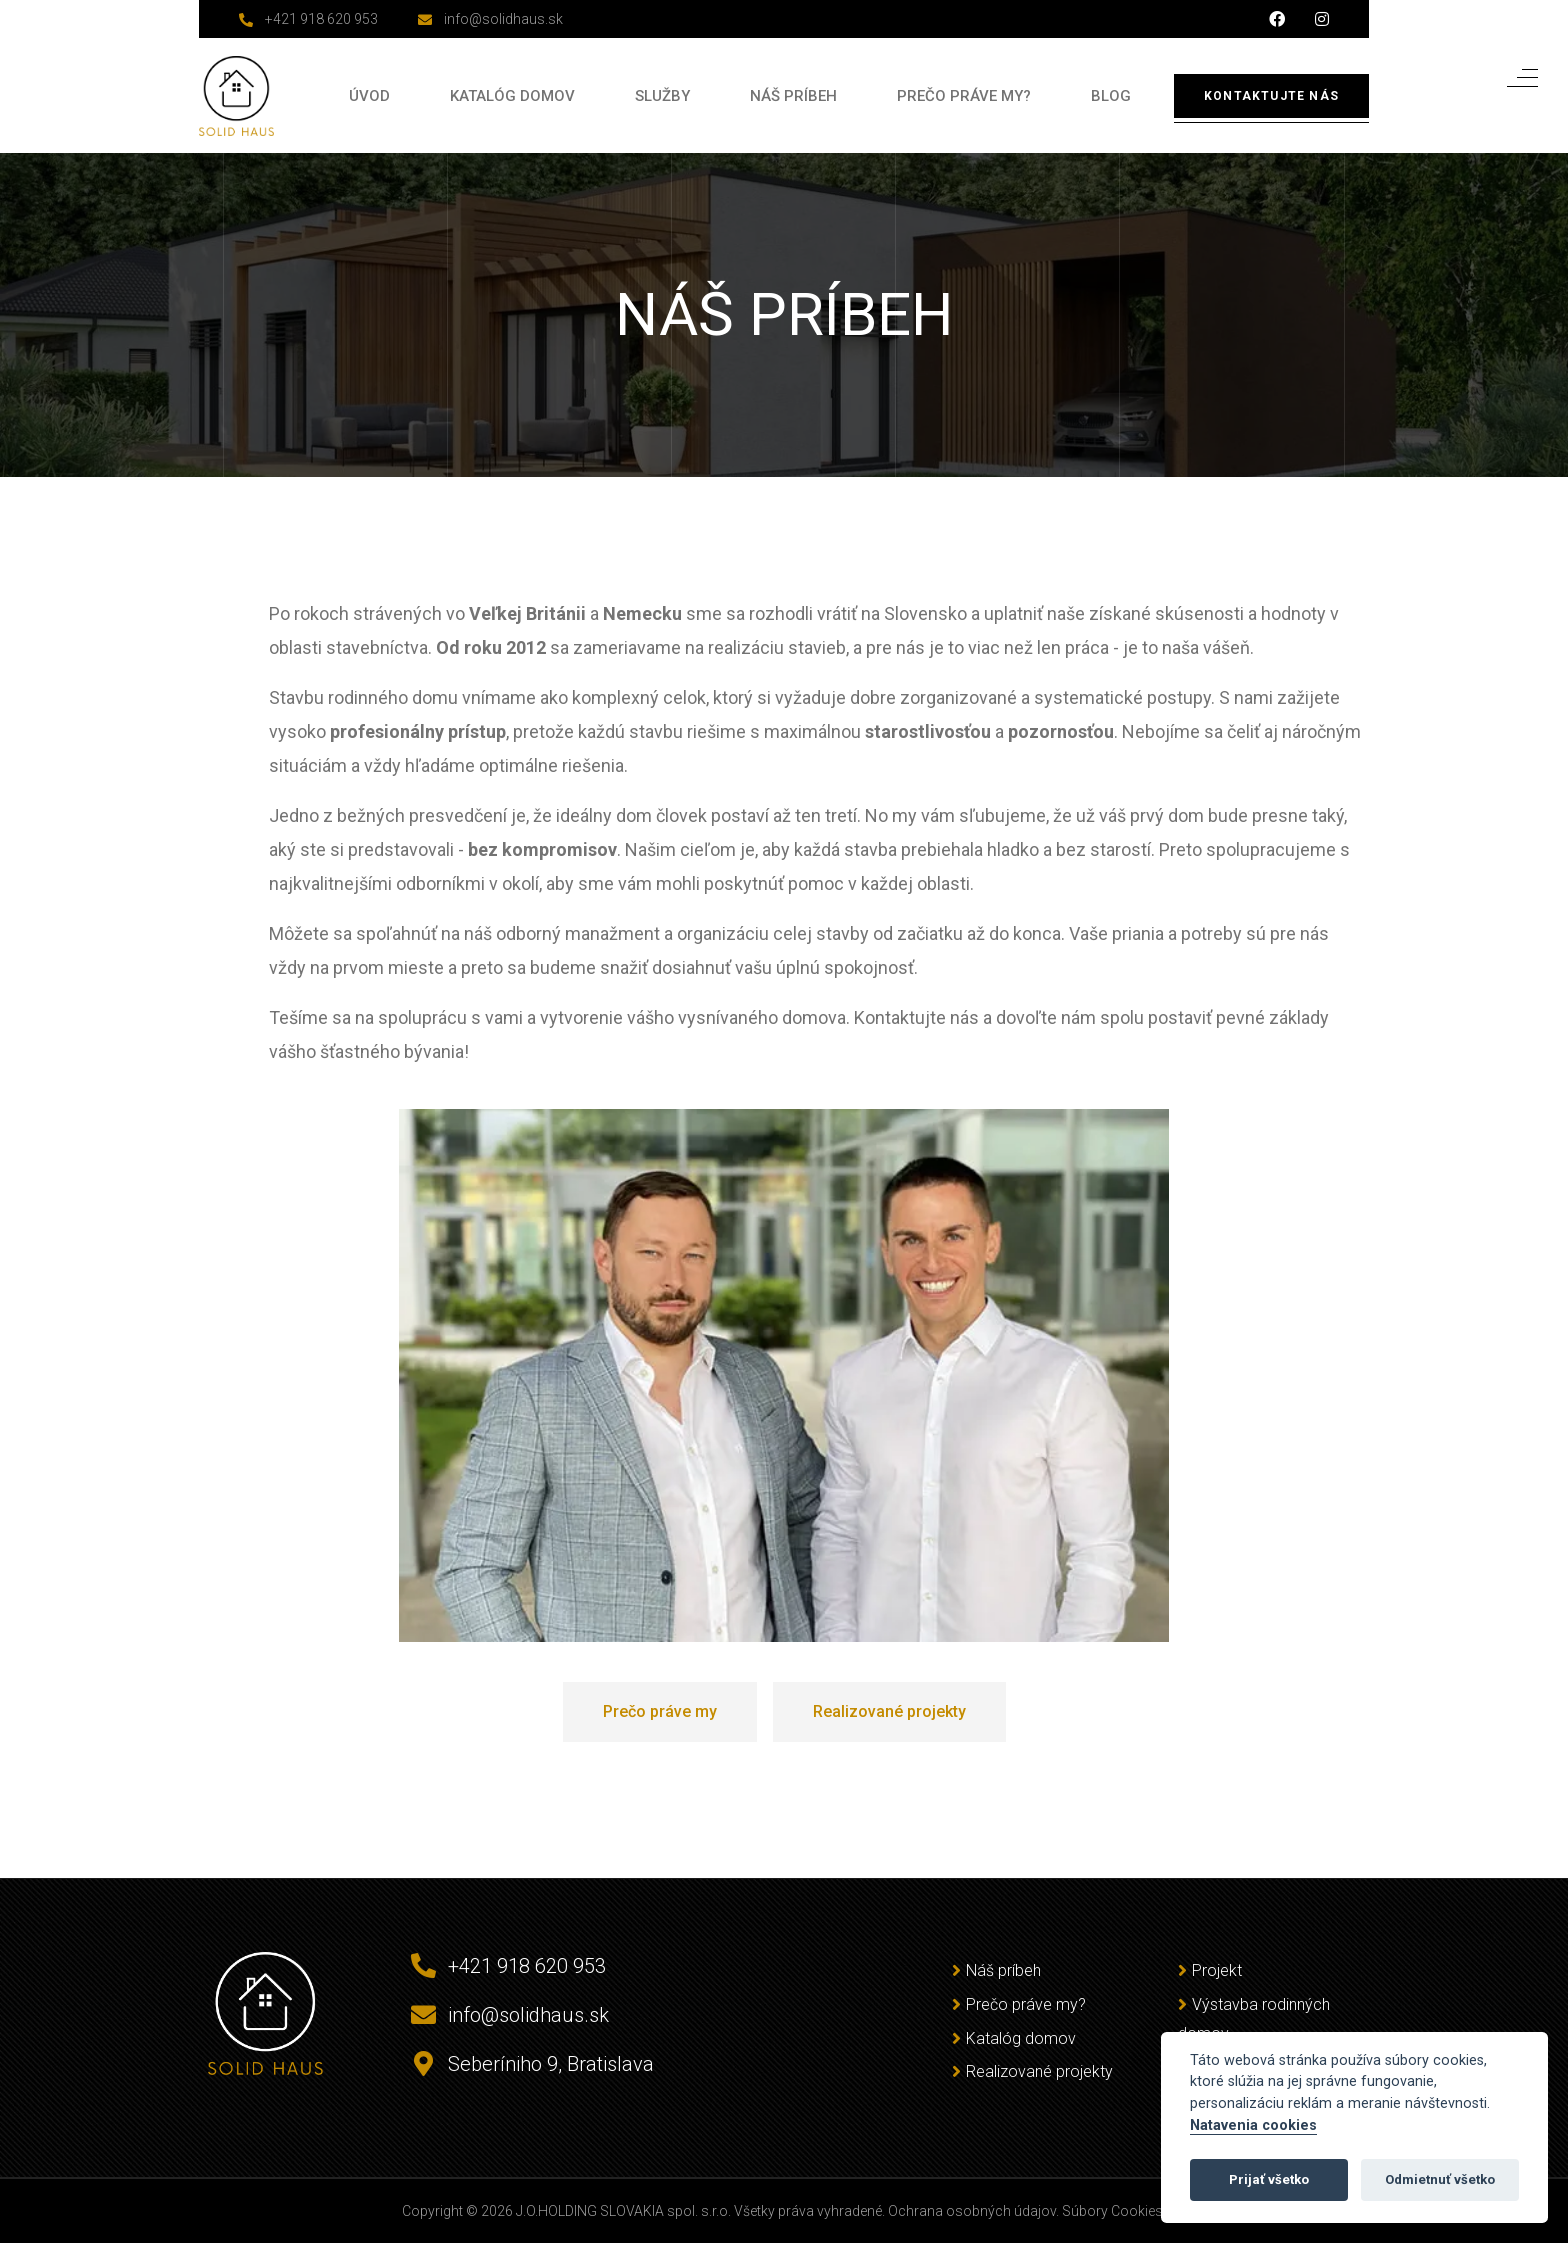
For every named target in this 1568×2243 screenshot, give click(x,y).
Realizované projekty (1039, 2071)
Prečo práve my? (964, 96)
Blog (1111, 96)
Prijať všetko (1269, 2179)
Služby (662, 96)
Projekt (1217, 1970)
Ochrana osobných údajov (972, 2211)
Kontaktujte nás (1271, 96)
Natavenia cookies (1253, 2125)
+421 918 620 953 (321, 19)
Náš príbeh (793, 96)
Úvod (369, 96)
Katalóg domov (512, 96)
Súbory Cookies (1112, 2211)
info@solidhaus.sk (503, 19)
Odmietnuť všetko (1440, 2179)
